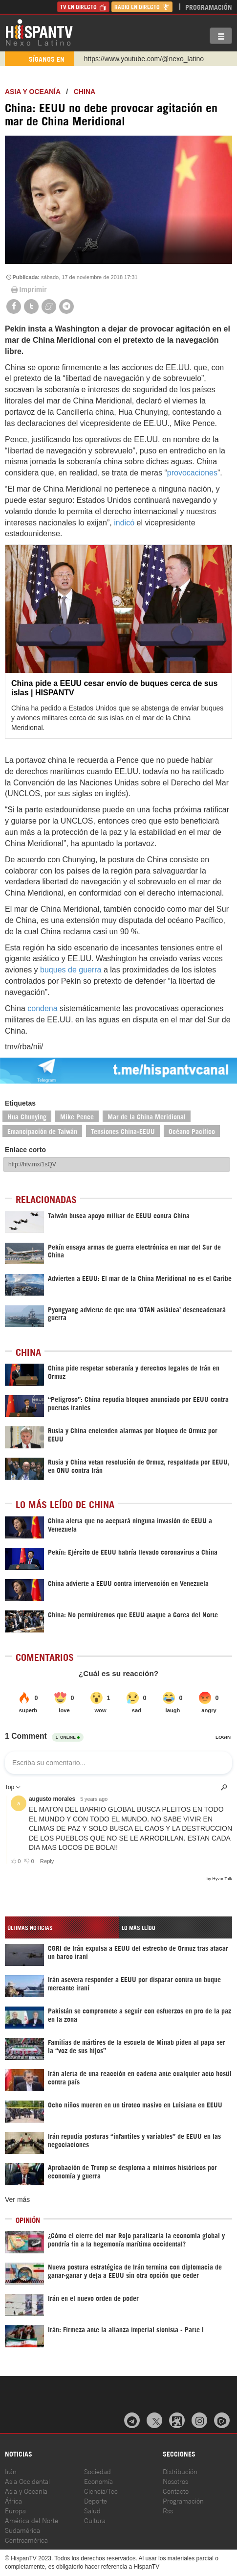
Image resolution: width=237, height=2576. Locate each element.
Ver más (17, 2199)
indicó (124, 523)
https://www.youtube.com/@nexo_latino (144, 59)
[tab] (62, 1927)
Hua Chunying (26, 1116)
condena (42, 1008)
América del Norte (31, 2520)
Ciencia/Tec (101, 2490)
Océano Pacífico (192, 1131)
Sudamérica (22, 2529)
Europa (15, 2510)
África (13, 2500)
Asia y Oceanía (33, 91)
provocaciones (192, 473)
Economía (98, 2480)
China (84, 91)
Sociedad (97, 2471)
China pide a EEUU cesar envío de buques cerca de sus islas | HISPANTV (114, 688)
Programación (208, 6)
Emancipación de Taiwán (42, 1131)
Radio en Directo (142, 6)
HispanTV (39, 32)
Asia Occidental (27, 2480)
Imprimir (28, 289)
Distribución (180, 2471)
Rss (168, 2510)
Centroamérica (26, 2539)
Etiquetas (20, 1103)
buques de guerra (70, 970)
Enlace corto (25, 1150)
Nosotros (175, 2480)
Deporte (95, 2500)
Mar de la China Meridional (147, 1116)
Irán (11, 2471)
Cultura (95, 2520)
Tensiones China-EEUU (123, 1131)
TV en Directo (83, 6)
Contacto (176, 2490)
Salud (92, 2510)
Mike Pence (77, 1116)
